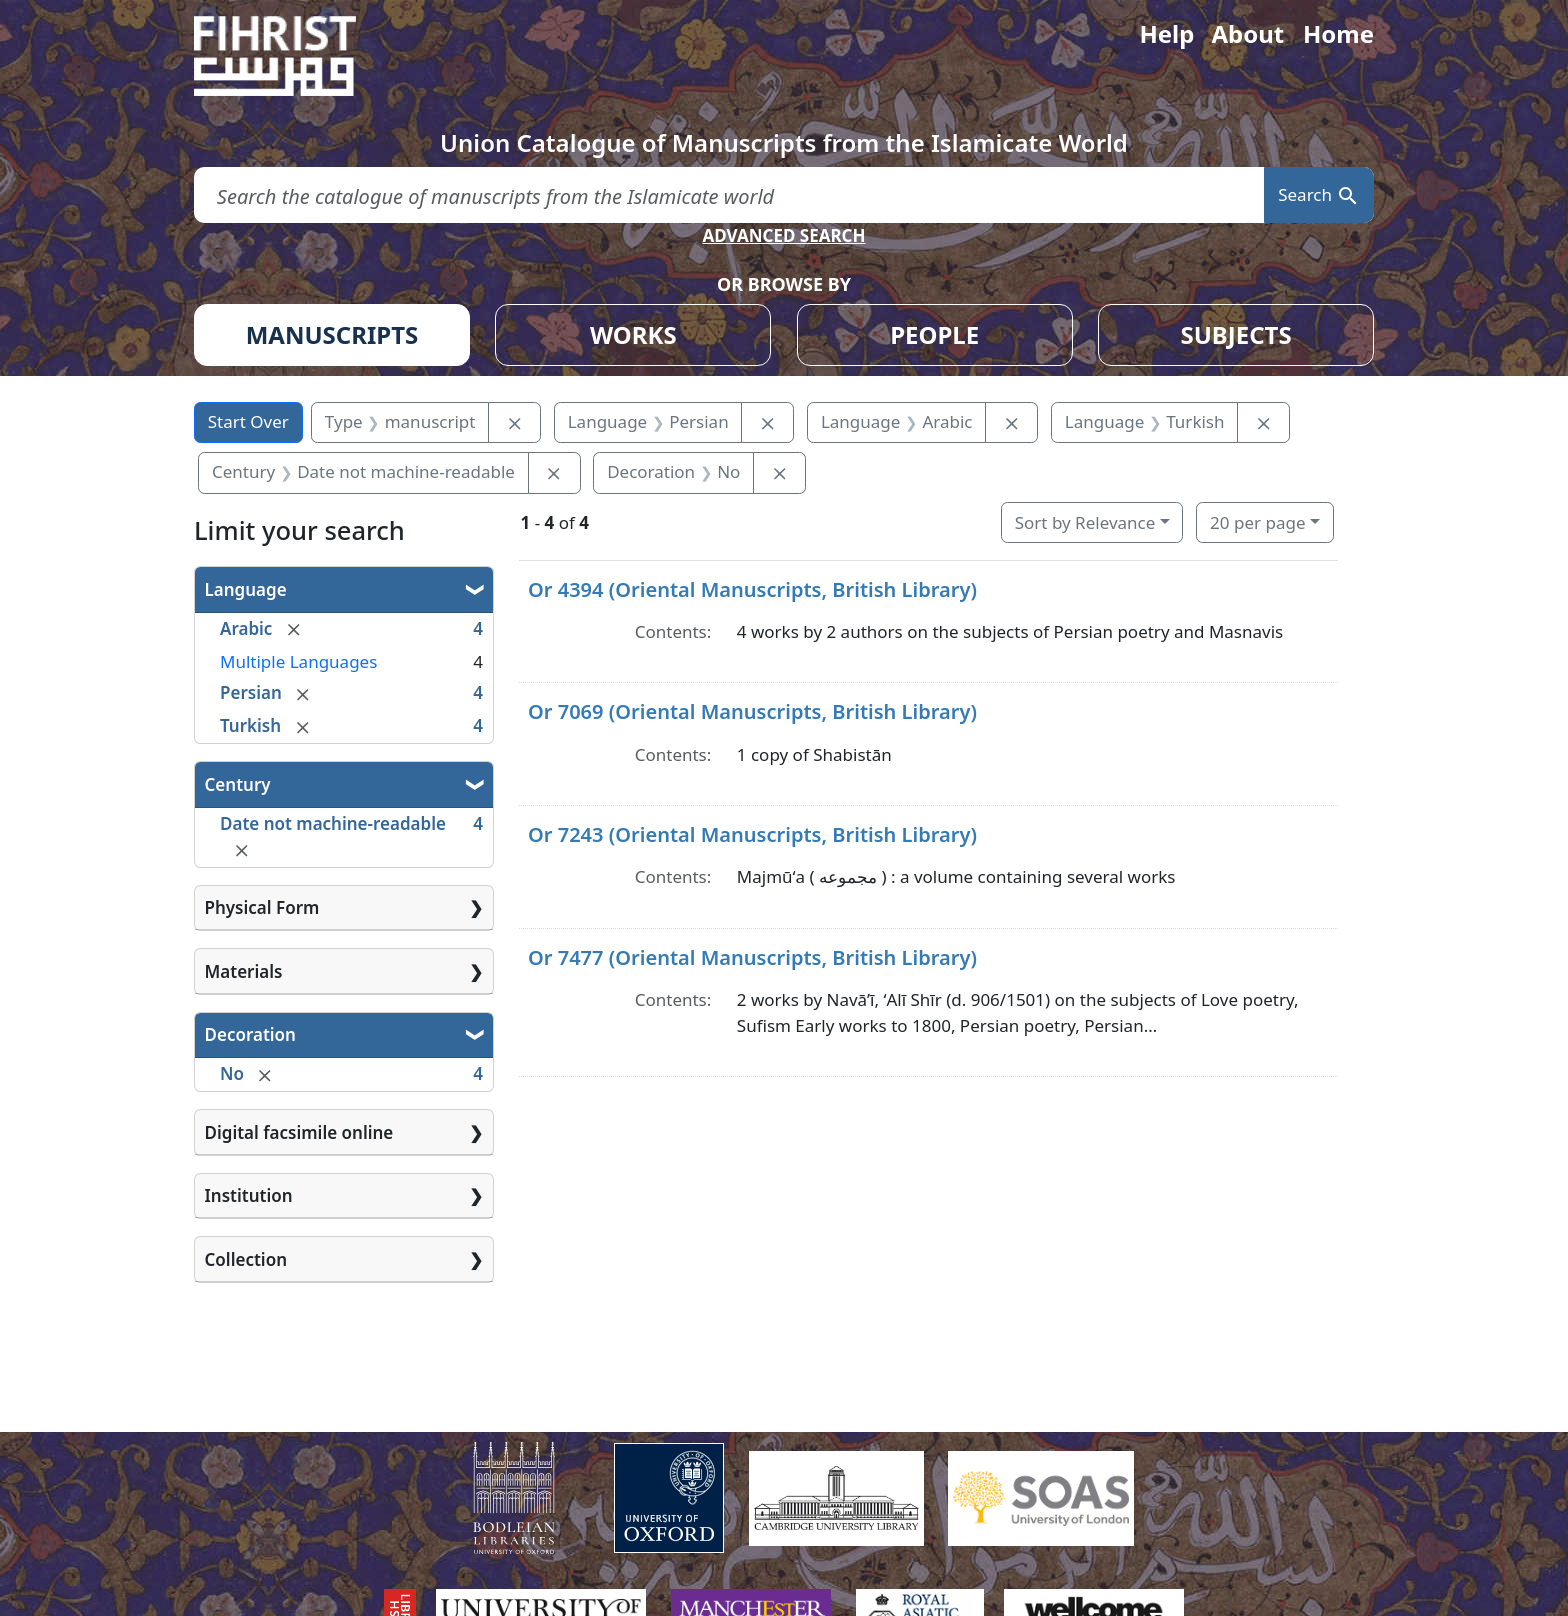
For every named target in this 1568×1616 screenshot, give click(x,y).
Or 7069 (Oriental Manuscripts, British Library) (752, 711)
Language (246, 589)
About (1247, 33)
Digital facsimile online (299, 1132)
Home (1338, 33)
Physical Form (262, 907)
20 (1257, 522)
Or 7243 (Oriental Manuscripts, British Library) (752, 834)
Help (1166, 33)
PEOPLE (934, 334)
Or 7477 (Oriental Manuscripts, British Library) (752, 957)
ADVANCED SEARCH (783, 235)
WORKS (633, 334)
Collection (246, 1259)
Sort (1085, 522)
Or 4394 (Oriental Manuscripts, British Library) (752, 589)
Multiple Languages (298, 661)
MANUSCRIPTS (332, 334)
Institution (249, 1195)
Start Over (248, 421)
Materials (244, 971)
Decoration (250, 1034)
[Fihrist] (294, 56)
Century (238, 784)
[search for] (729, 195)
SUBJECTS (1235, 334)
